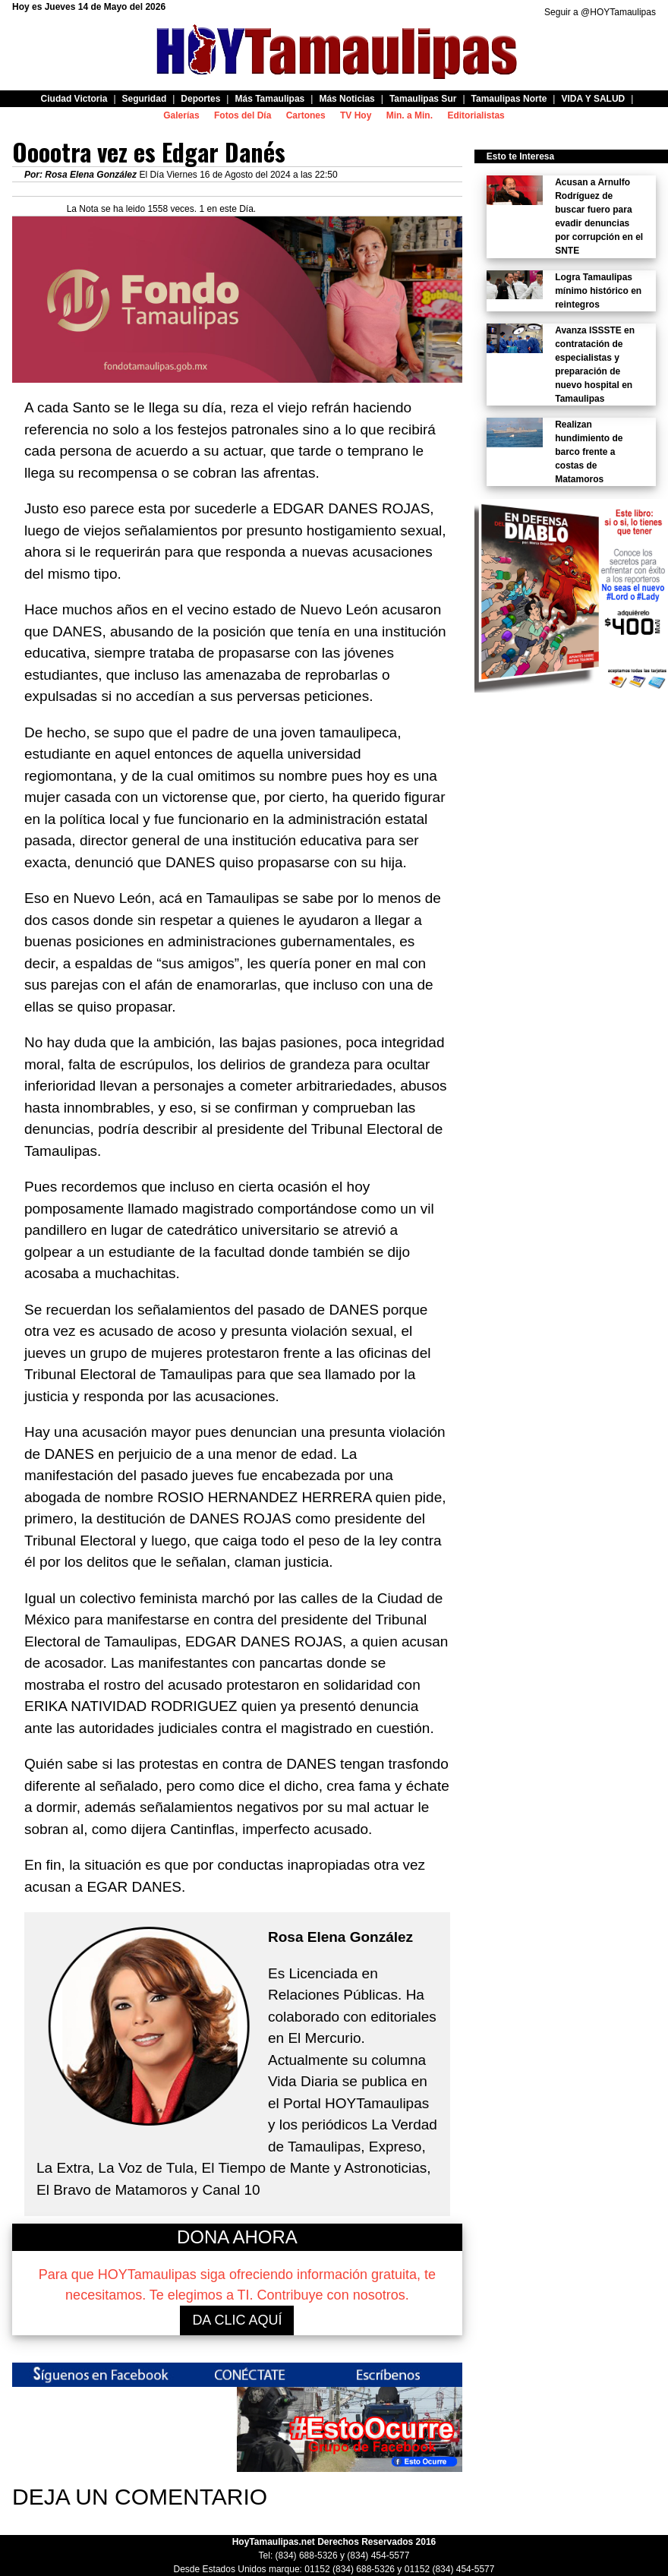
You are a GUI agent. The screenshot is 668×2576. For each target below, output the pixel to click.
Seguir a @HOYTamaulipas (600, 12)
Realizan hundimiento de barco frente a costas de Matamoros (588, 452)
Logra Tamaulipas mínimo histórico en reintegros (598, 291)
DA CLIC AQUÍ (237, 2320)
